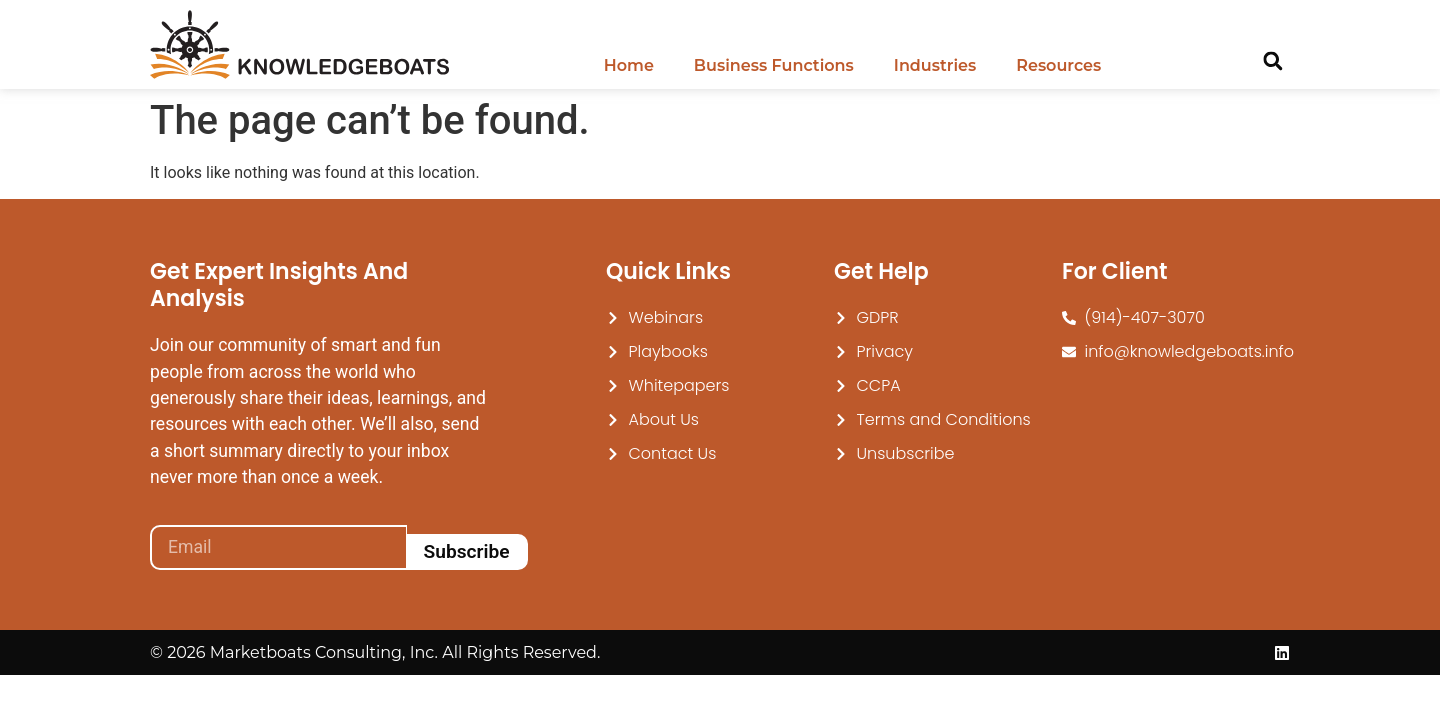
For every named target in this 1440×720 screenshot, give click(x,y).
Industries (935, 65)
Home (629, 65)
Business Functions (774, 65)
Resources (1058, 65)
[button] (1272, 61)
